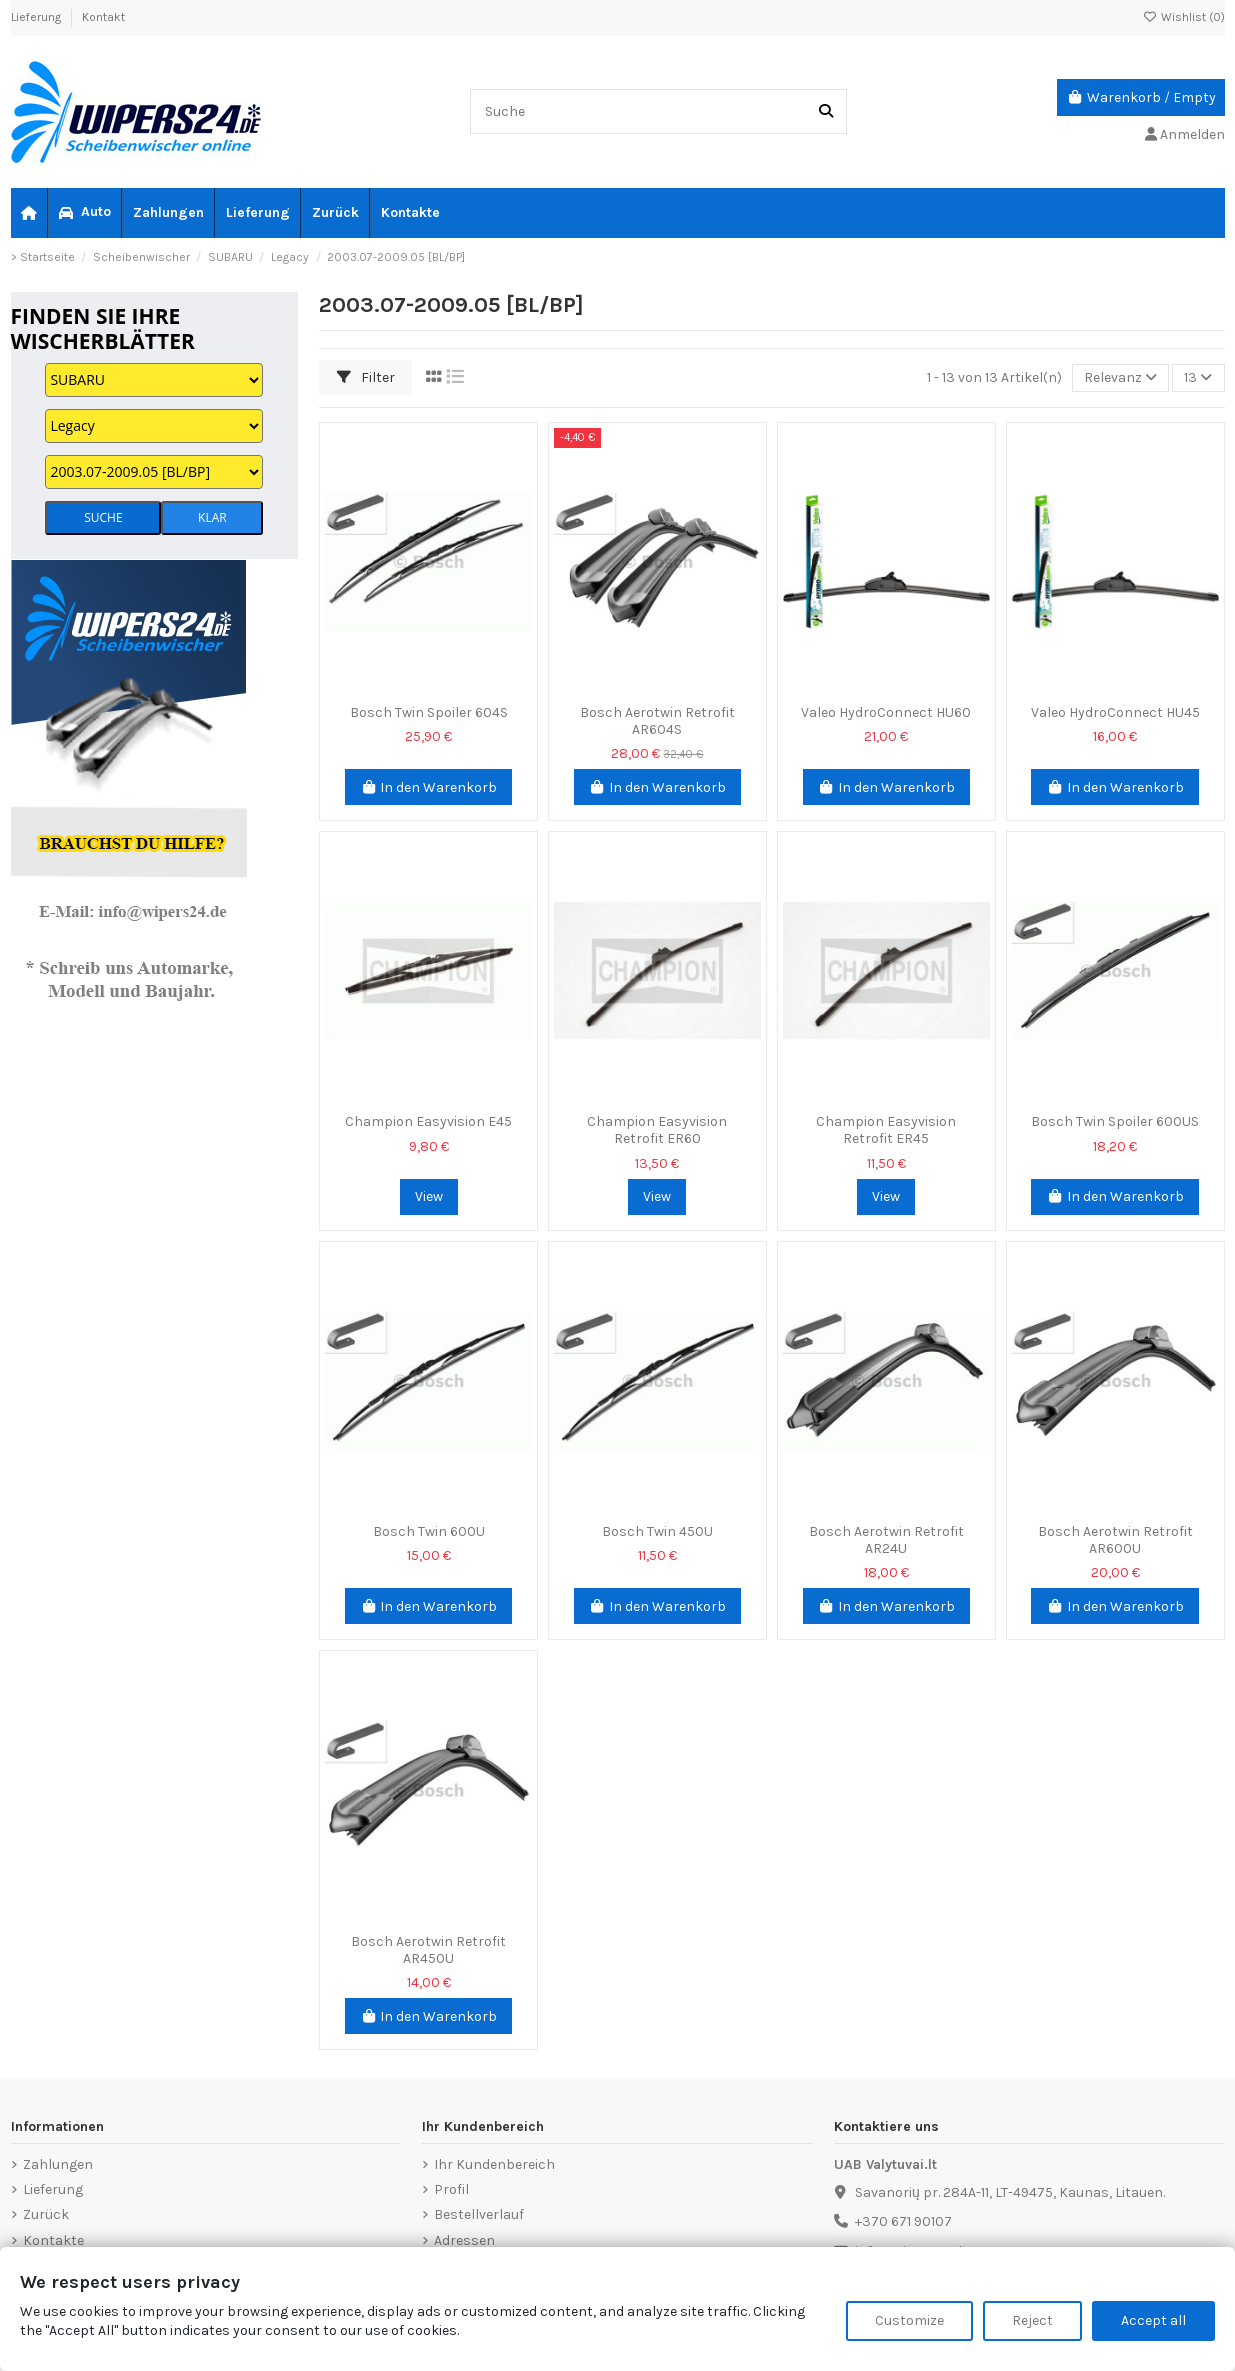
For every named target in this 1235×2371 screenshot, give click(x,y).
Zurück (46, 2214)
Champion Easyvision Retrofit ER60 (657, 1130)
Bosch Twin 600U (429, 1531)
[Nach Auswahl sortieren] (1120, 378)
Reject (1032, 2320)
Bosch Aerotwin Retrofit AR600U (1115, 1540)
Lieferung (37, 17)
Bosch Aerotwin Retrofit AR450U (428, 1950)
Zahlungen (58, 2164)
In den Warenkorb (429, 787)
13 (1198, 377)
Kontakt (103, 17)
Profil (451, 2189)
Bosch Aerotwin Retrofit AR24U (886, 1540)
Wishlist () (1184, 17)
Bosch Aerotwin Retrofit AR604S (657, 721)
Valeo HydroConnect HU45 (1115, 712)
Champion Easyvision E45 (428, 1121)
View (429, 1196)
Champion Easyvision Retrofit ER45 (886, 1130)
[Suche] (826, 111)
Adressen (464, 2240)
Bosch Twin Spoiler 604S (429, 712)
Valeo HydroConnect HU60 (886, 712)
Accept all (1153, 2320)
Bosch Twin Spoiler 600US (1115, 1121)
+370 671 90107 (903, 2221)
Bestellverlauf (479, 2214)
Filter (366, 377)
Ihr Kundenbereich (494, 2164)
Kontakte (53, 2240)
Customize (909, 2320)
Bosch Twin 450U (657, 1531)
